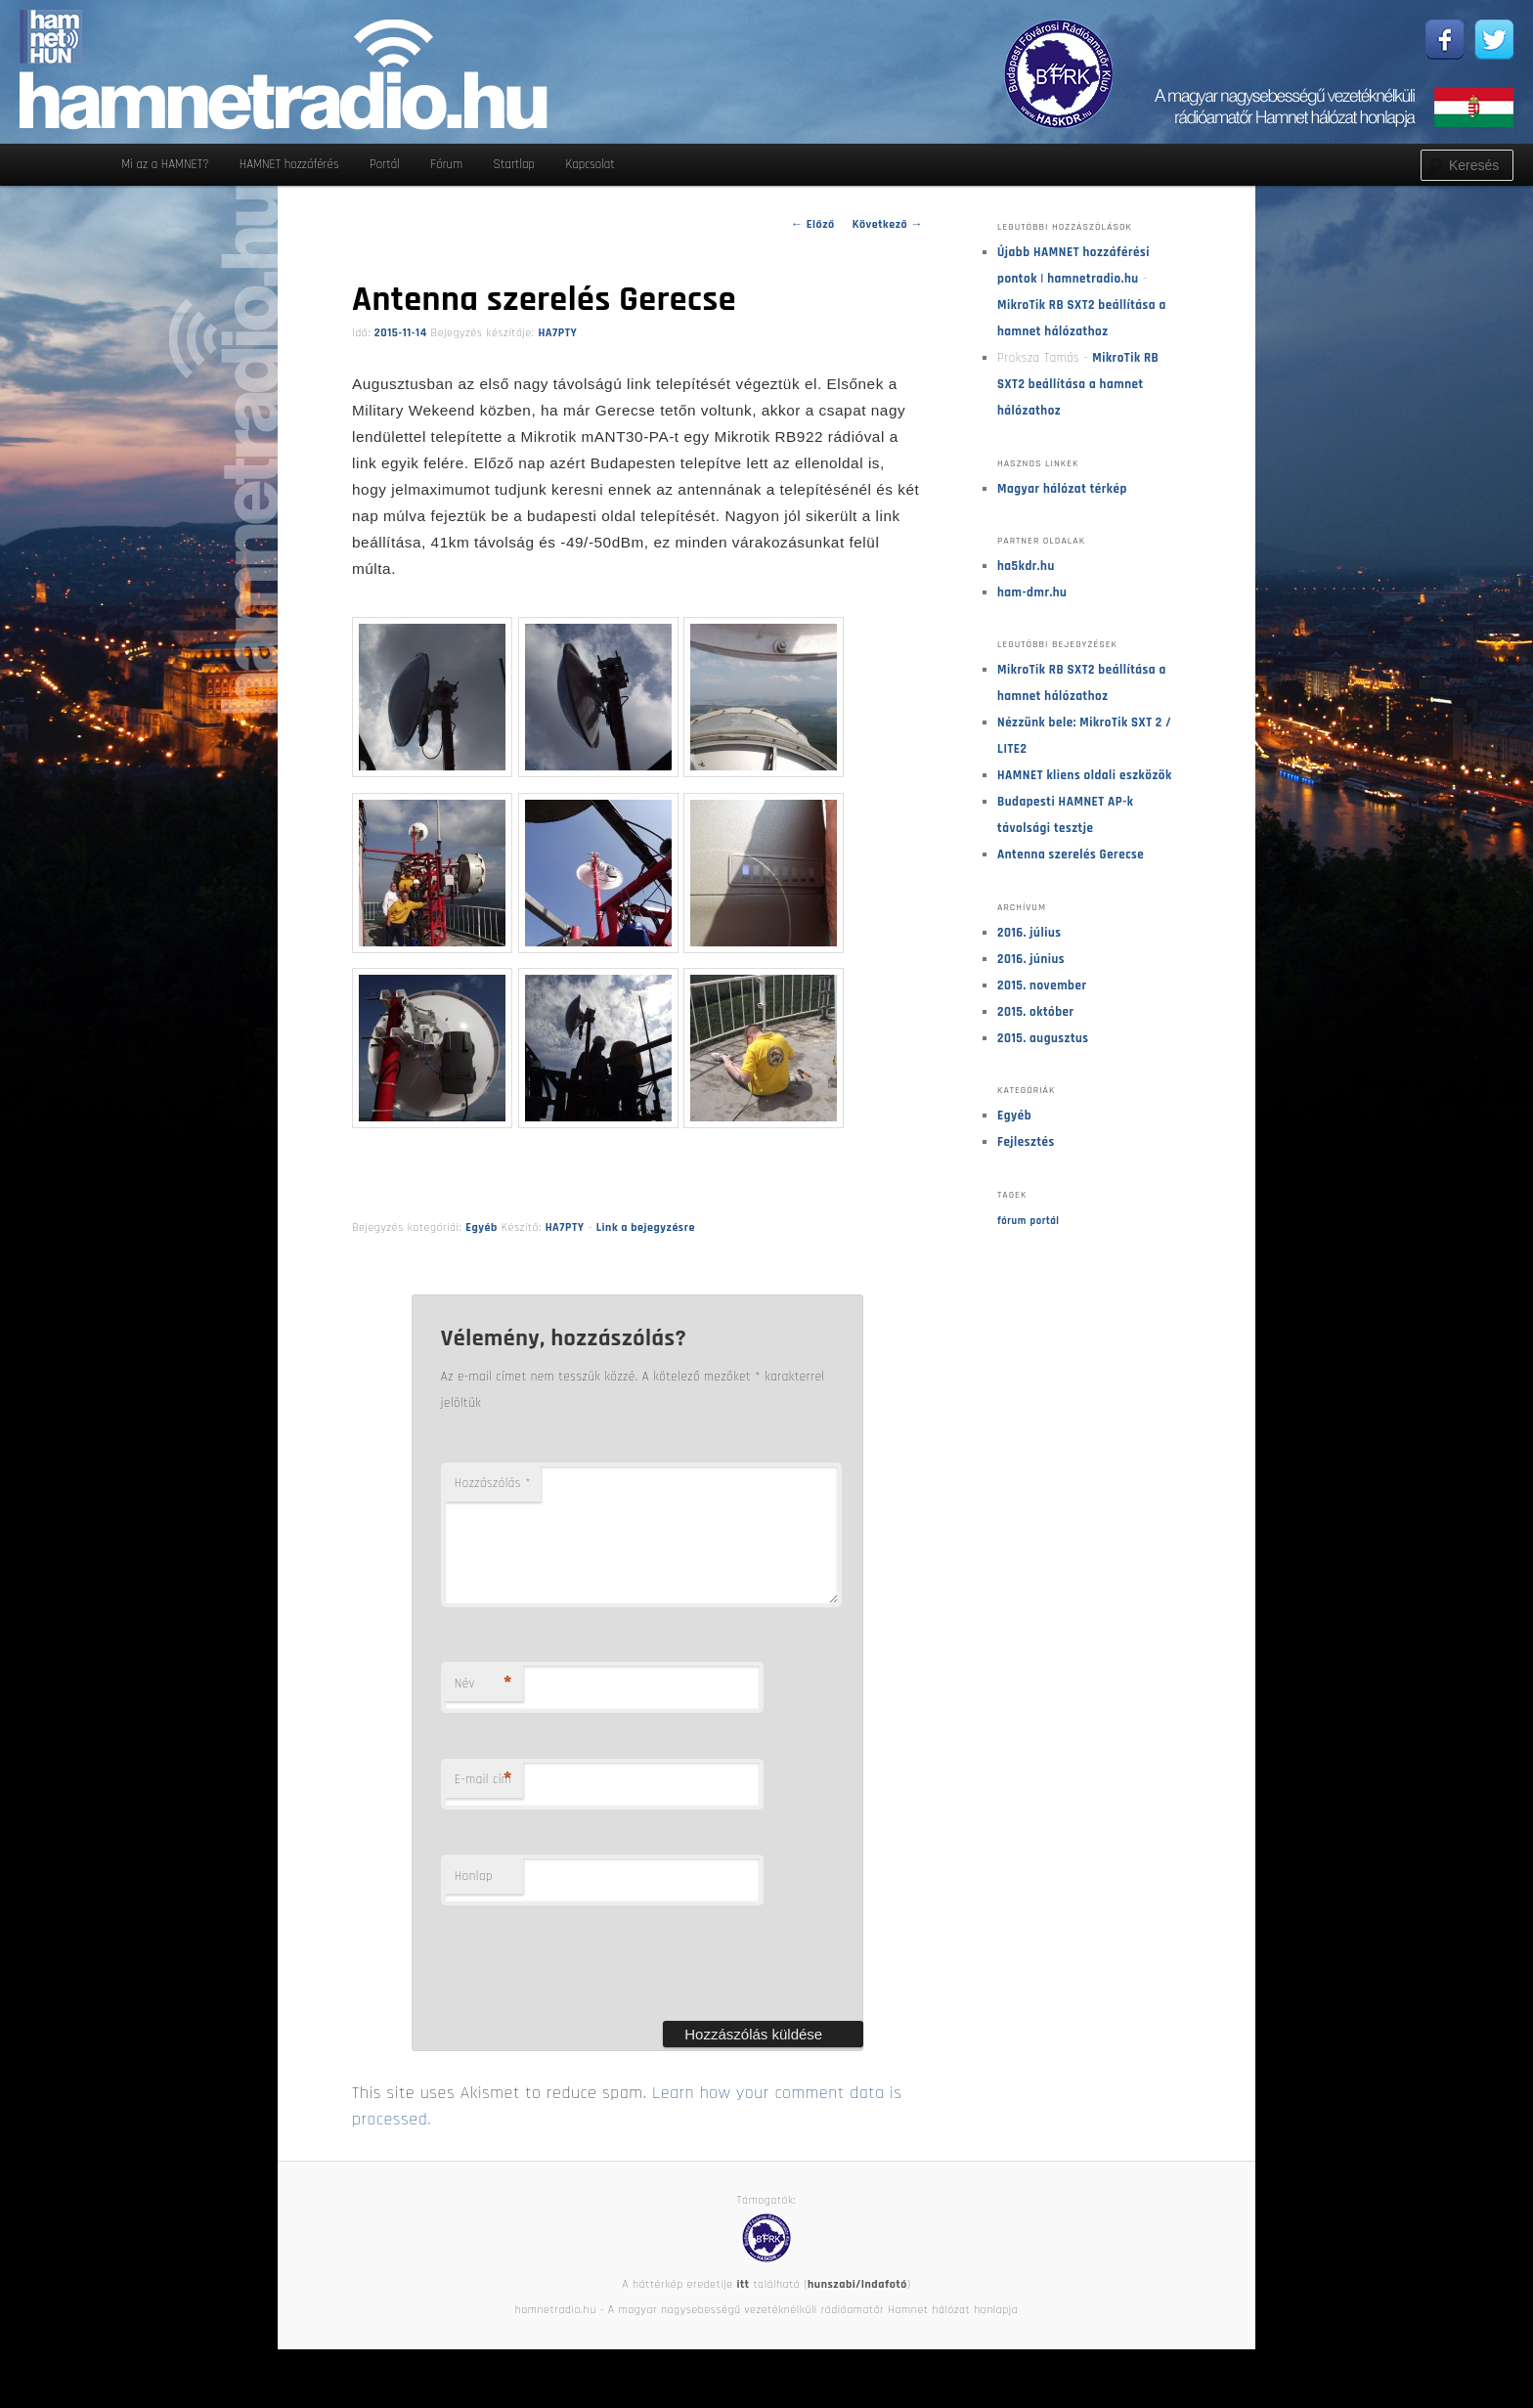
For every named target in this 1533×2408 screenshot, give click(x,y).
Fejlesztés (1026, 1142)
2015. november (1041, 985)
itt (742, 2307)
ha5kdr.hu (1026, 566)
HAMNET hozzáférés (289, 164)
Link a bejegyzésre (645, 1227)
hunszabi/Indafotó (857, 2307)
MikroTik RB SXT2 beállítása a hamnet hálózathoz (1078, 384)
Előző (813, 224)
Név (483, 1707)
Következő (888, 224)
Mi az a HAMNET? (164, 164)
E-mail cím (483, 1803)
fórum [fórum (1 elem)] (1012, 1221)
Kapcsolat (589, 164)
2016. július (1029, 933)
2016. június (1031, 959)
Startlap (514, 164)
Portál (385, 164)
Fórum (446, 164)
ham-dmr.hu (1032, 592)
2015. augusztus (1043, 1038)
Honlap (474, 1899)
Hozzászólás (493, 1483)
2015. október (1035, 1012)
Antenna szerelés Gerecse (1070, 854)
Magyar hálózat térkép (1062, 489)
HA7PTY (557, 333)
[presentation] (589, 1986)
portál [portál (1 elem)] (1045, 1221)
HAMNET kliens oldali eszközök (1084, 775)
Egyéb (481, 1227)
